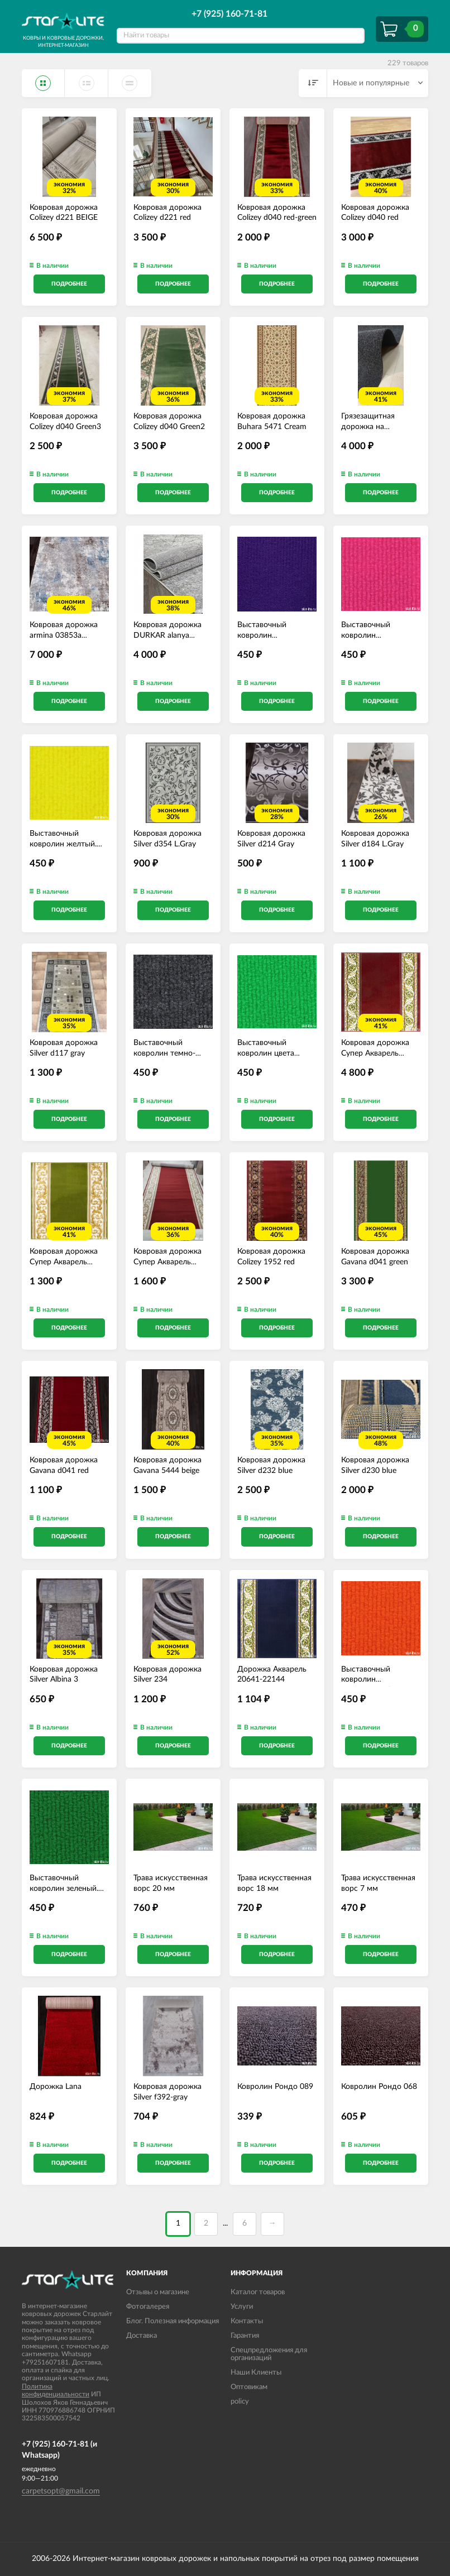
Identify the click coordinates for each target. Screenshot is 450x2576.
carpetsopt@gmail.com (61, 2491)
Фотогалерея (147, 2306)
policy (240, 2401)
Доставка (141, 2335)
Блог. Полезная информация (172, 2321)
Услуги (242, 2306)
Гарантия (245, 2335)
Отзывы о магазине (157, 2292)
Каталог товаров (258, 2292)
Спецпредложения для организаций (269, 2354)
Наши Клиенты (256, 2372)
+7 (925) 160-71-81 (229, 13)
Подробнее (69, 284)
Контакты (247, 2321)
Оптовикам (249, 2387)
